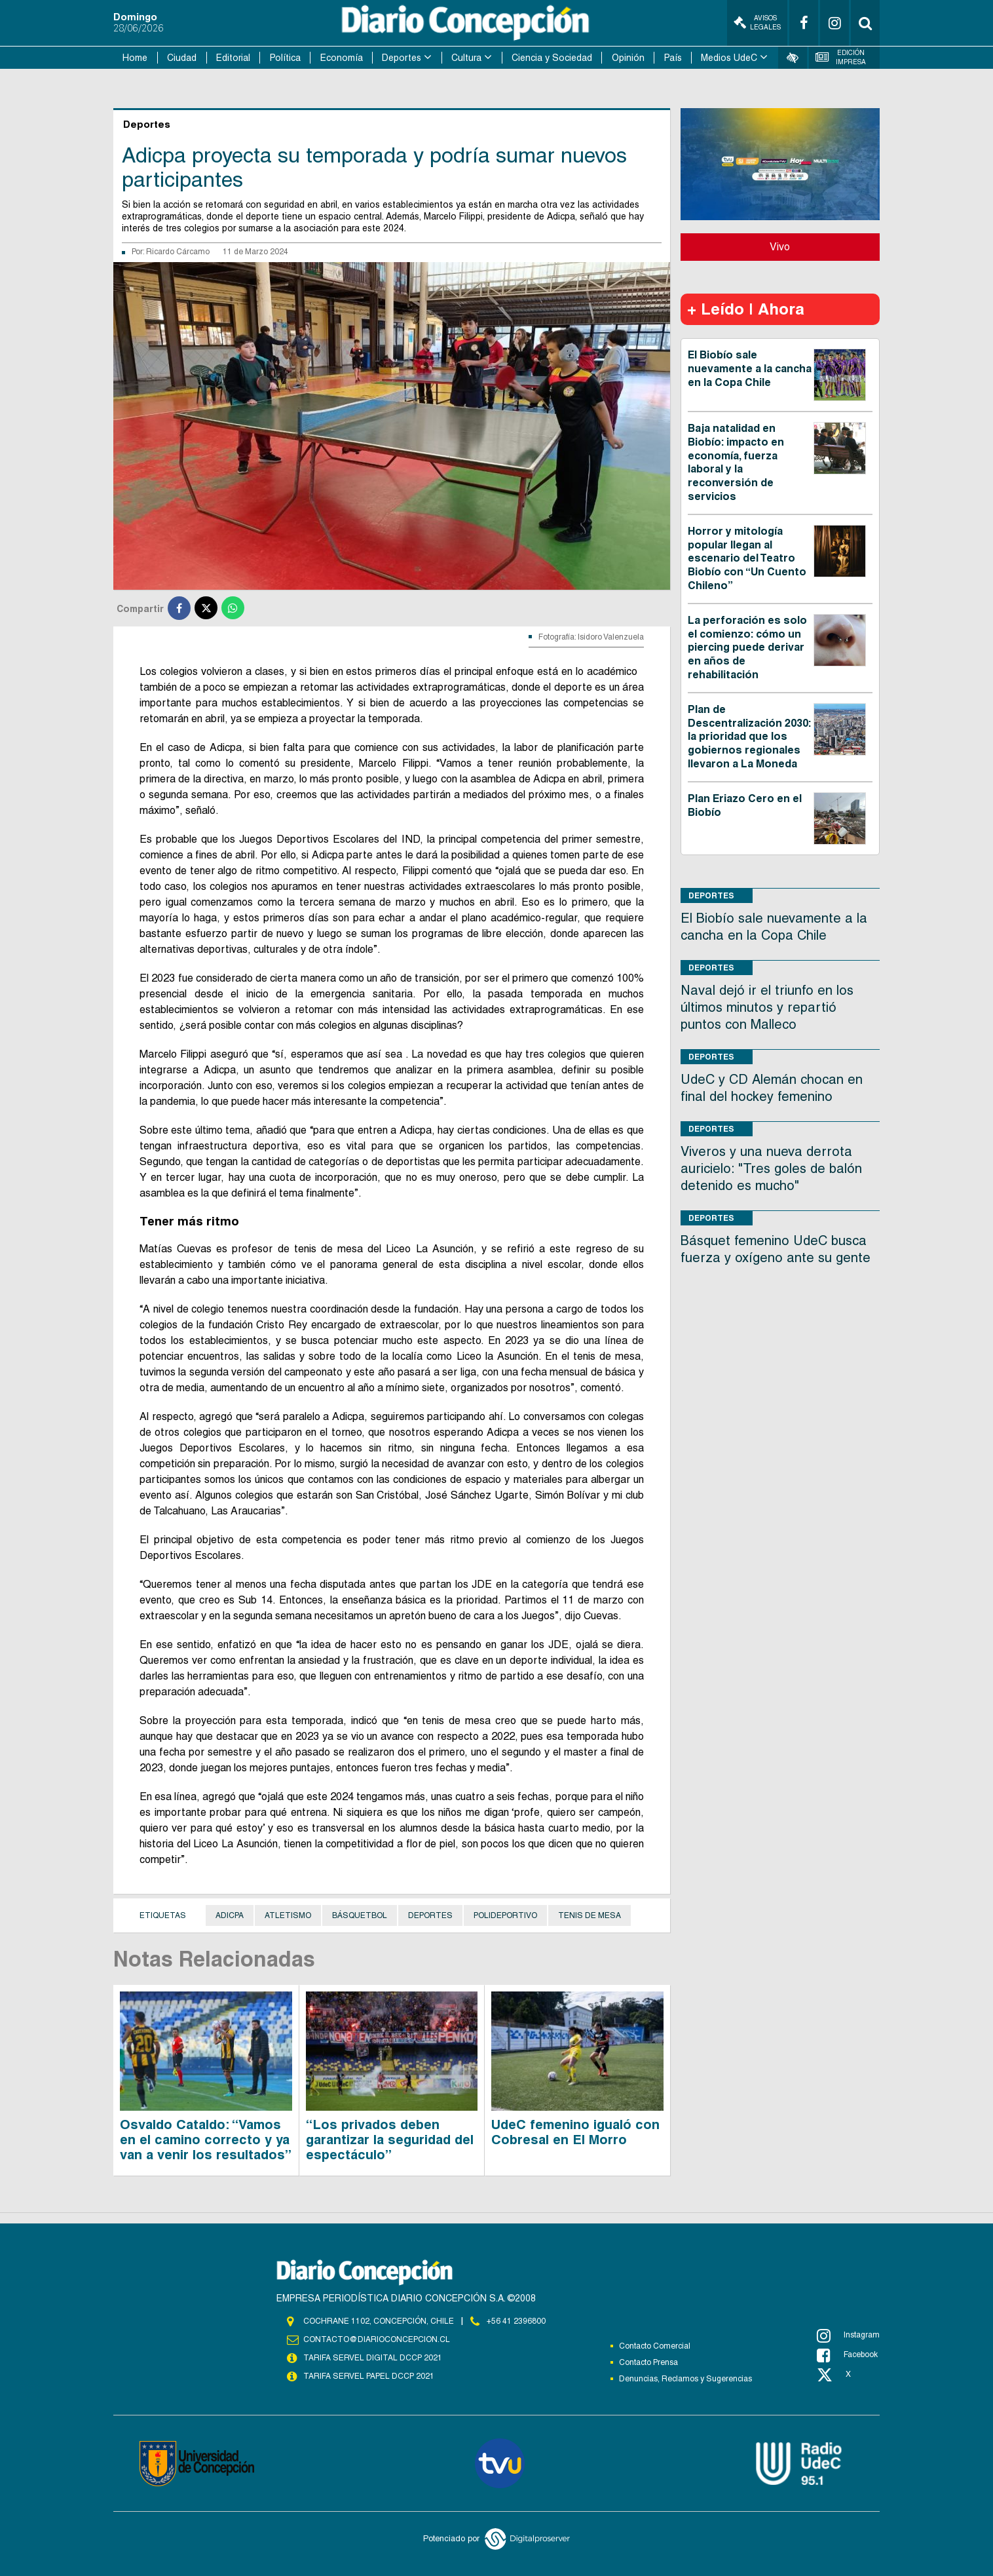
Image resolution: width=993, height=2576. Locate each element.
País (673, 57)
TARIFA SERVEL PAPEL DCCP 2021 (368, 2376)
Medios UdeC (729, 57)
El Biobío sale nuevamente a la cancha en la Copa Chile (750, 369)
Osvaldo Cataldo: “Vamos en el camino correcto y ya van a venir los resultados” (205, 2140)
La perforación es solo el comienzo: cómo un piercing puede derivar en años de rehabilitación (747, 647)
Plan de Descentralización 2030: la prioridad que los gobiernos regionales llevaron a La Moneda (749, 736)
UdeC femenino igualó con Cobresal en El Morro (575, 2132)
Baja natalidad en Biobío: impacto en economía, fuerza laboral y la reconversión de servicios (736, 462)
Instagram (848, 2335)
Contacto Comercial (654, 2346)
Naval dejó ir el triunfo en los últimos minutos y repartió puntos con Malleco (767, 1007)
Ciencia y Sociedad (552, 57)
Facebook (847, 2355)
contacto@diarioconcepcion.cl (376, 2339)
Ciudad (182, 57)
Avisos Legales (757, 22)
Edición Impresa (841, 57)
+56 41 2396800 (516, 2321)
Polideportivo (505, 1915)
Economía (341, 57)
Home (134, 57)
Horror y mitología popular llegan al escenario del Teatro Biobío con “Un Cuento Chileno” (747, 558)
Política (285, 57)
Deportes (401, 57)
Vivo (780, 246)
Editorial (233, 57)
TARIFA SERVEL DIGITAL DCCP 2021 (372, 2357)
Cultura (466, 57)
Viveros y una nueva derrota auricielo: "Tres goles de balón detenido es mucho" (771, 1168)
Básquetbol (359, 1915)
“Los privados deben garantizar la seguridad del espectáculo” (390, 2140)
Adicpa (229, 1915)
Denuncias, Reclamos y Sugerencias (685, 2378)
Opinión (628, 57)
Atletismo (288, 1915)
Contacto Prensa (648, 2362)
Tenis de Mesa (589, 1915)
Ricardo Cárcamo (178, 251)
